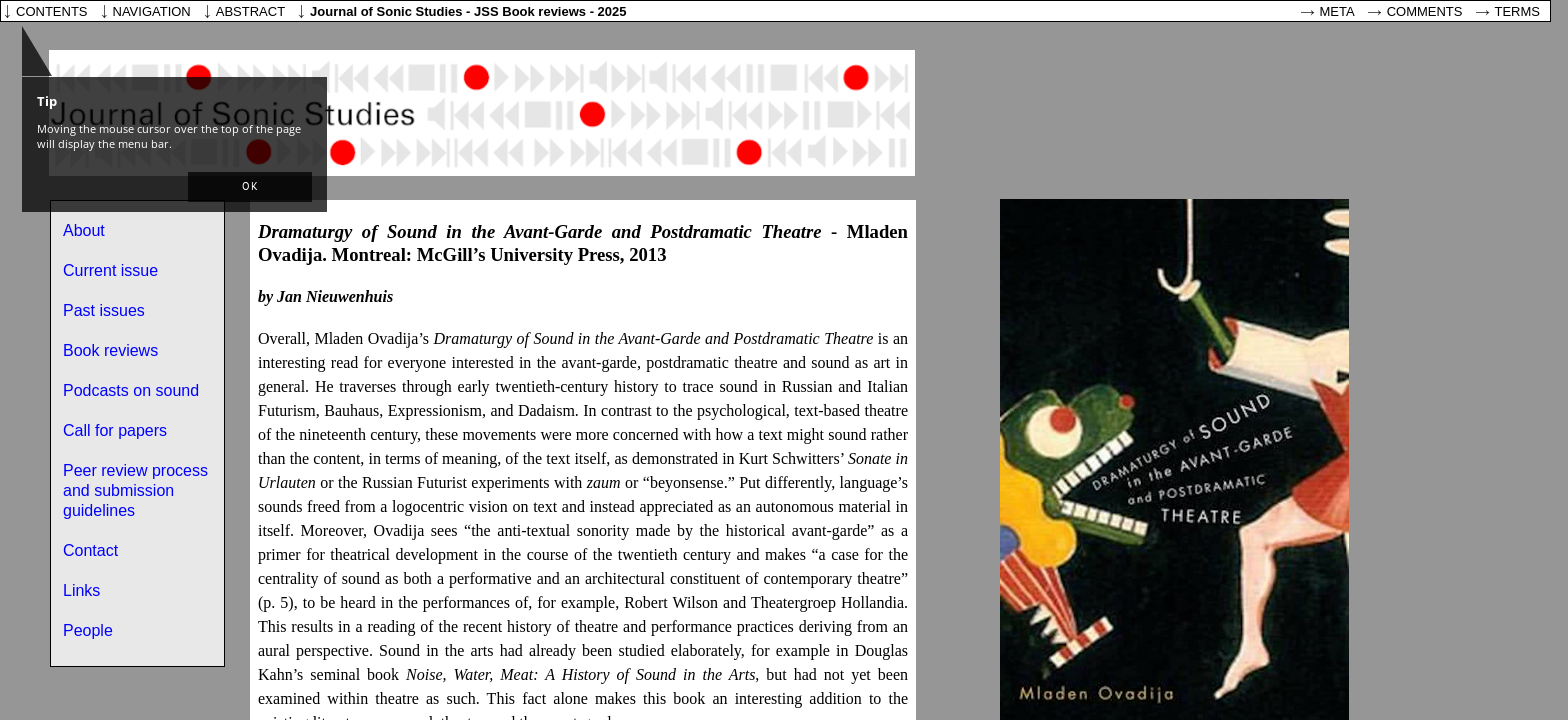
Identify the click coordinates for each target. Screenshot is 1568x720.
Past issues (104, 310)
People (88, 630)
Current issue (110, 270)
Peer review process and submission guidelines (135, 490)
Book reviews (110, 350)
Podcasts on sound (131, 390)
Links (81, 590)
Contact (90, 550)
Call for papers (115, 430)
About (84, 230)
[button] (250, 187)
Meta (1337, 11)
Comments (1425, 11)
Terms (1518, 11)
